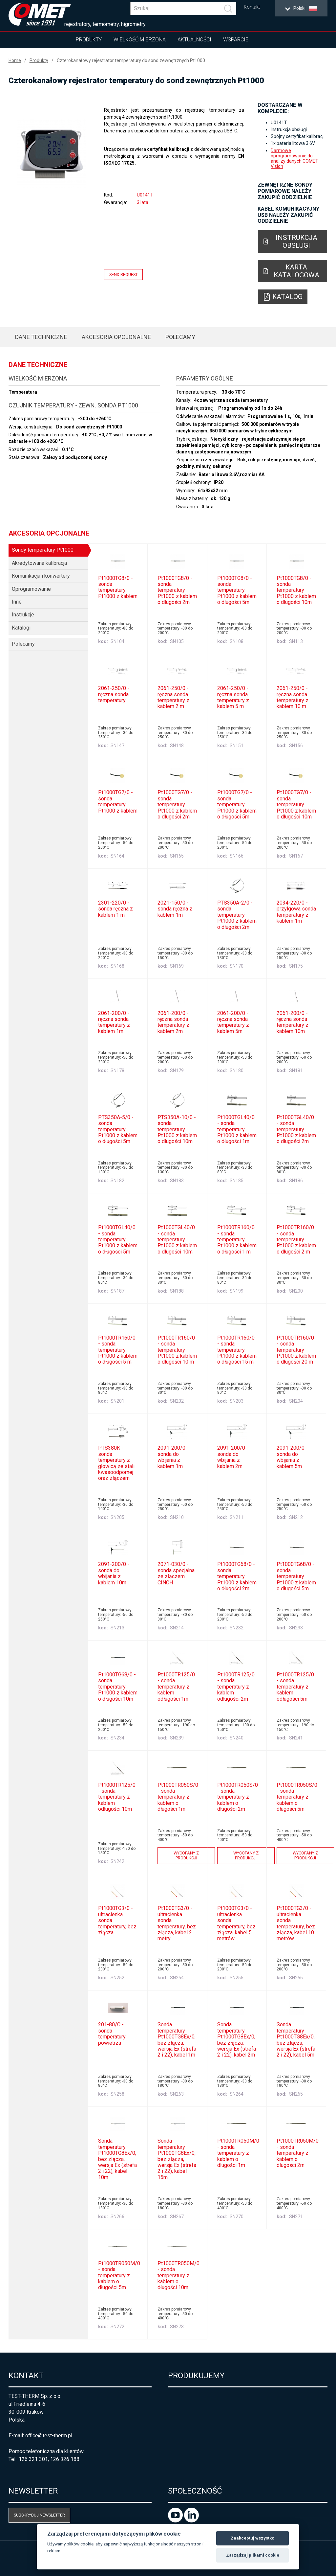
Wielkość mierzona (140, 39)
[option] (52, 153)
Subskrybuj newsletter (39, 2515)
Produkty (89, 39)
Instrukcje (23, 614)
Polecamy (180, 337)
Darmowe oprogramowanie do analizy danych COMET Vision (294, 158)
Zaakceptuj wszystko (252, 2538)
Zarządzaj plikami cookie (252, 2555)
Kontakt (252, 7)
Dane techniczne (41, 337)
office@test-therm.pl (48, 2435)
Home (15, 60)
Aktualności (194, 39)
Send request (123, 274)
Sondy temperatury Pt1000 (43, 550)
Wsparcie (235, 39)
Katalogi (21, 628)
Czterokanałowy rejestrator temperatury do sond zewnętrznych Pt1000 (131, 60)
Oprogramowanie (31, 589)
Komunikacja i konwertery (41, 576)
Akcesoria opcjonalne (116, 337)
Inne (17, 602)
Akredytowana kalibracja (39, 563)
